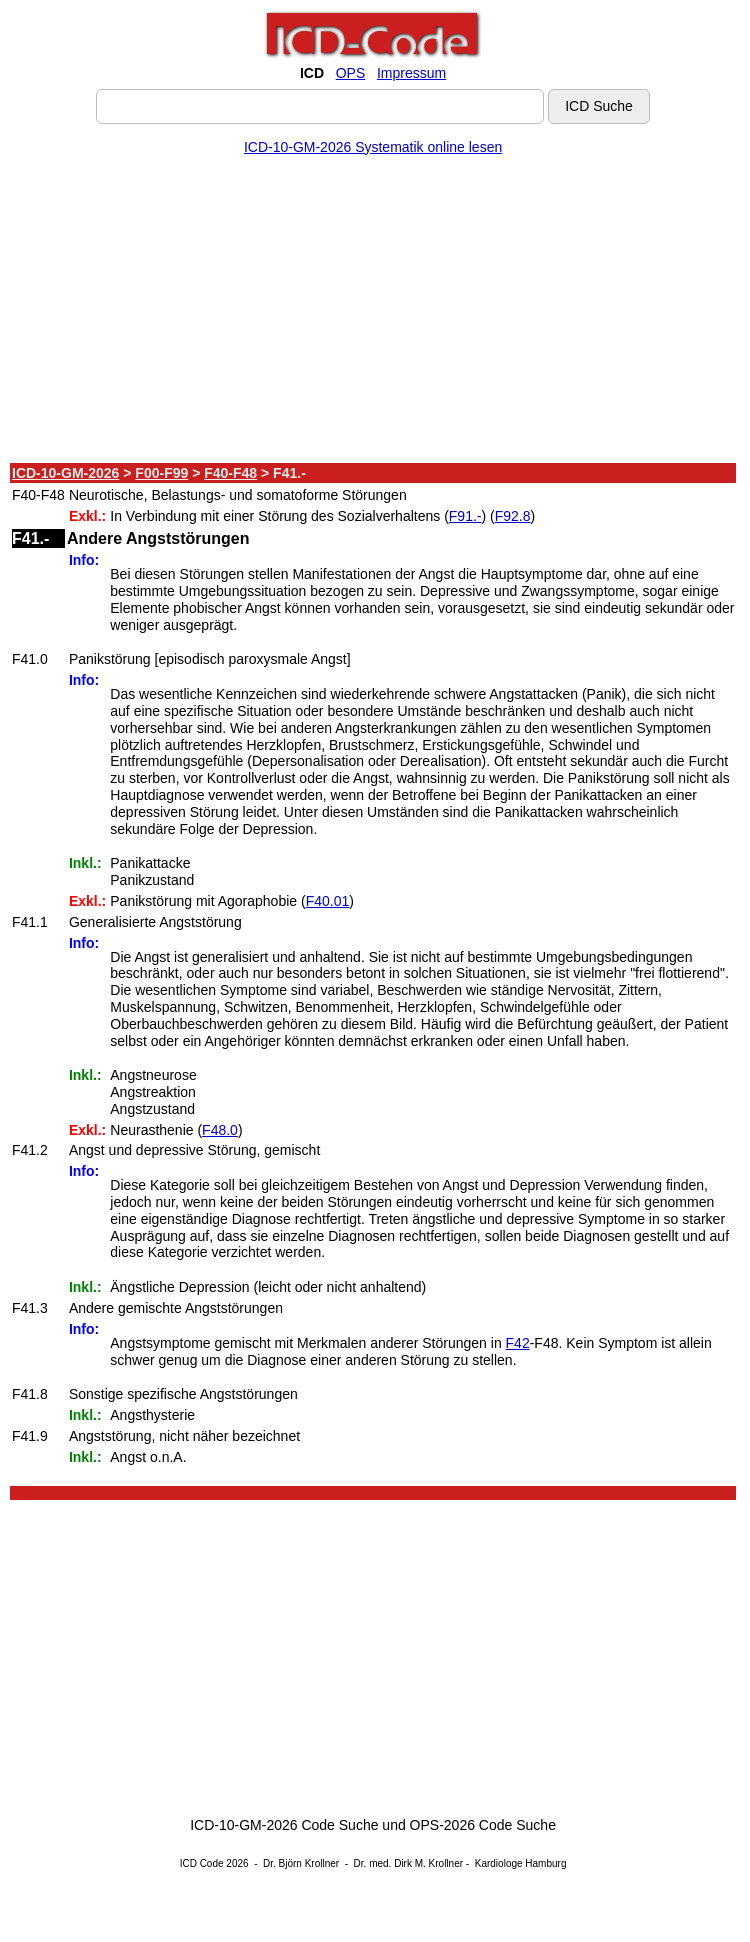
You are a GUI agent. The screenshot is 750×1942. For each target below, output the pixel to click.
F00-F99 (161, 473)
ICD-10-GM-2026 (65, 473)
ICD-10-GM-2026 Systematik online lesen (373, 147)
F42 (518, 1343)
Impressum (411, 73)
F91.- (465, 516)
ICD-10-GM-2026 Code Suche (284, 1825)
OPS (351, 73)
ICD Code (202, 1863)
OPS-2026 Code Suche (483, 1825)
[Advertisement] (373, 313)
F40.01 (328, 901)
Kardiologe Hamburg (521, 1863)
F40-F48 (230, 473)
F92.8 (513, 516)
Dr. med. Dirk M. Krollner (408, 1863)
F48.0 (220, 1130)
